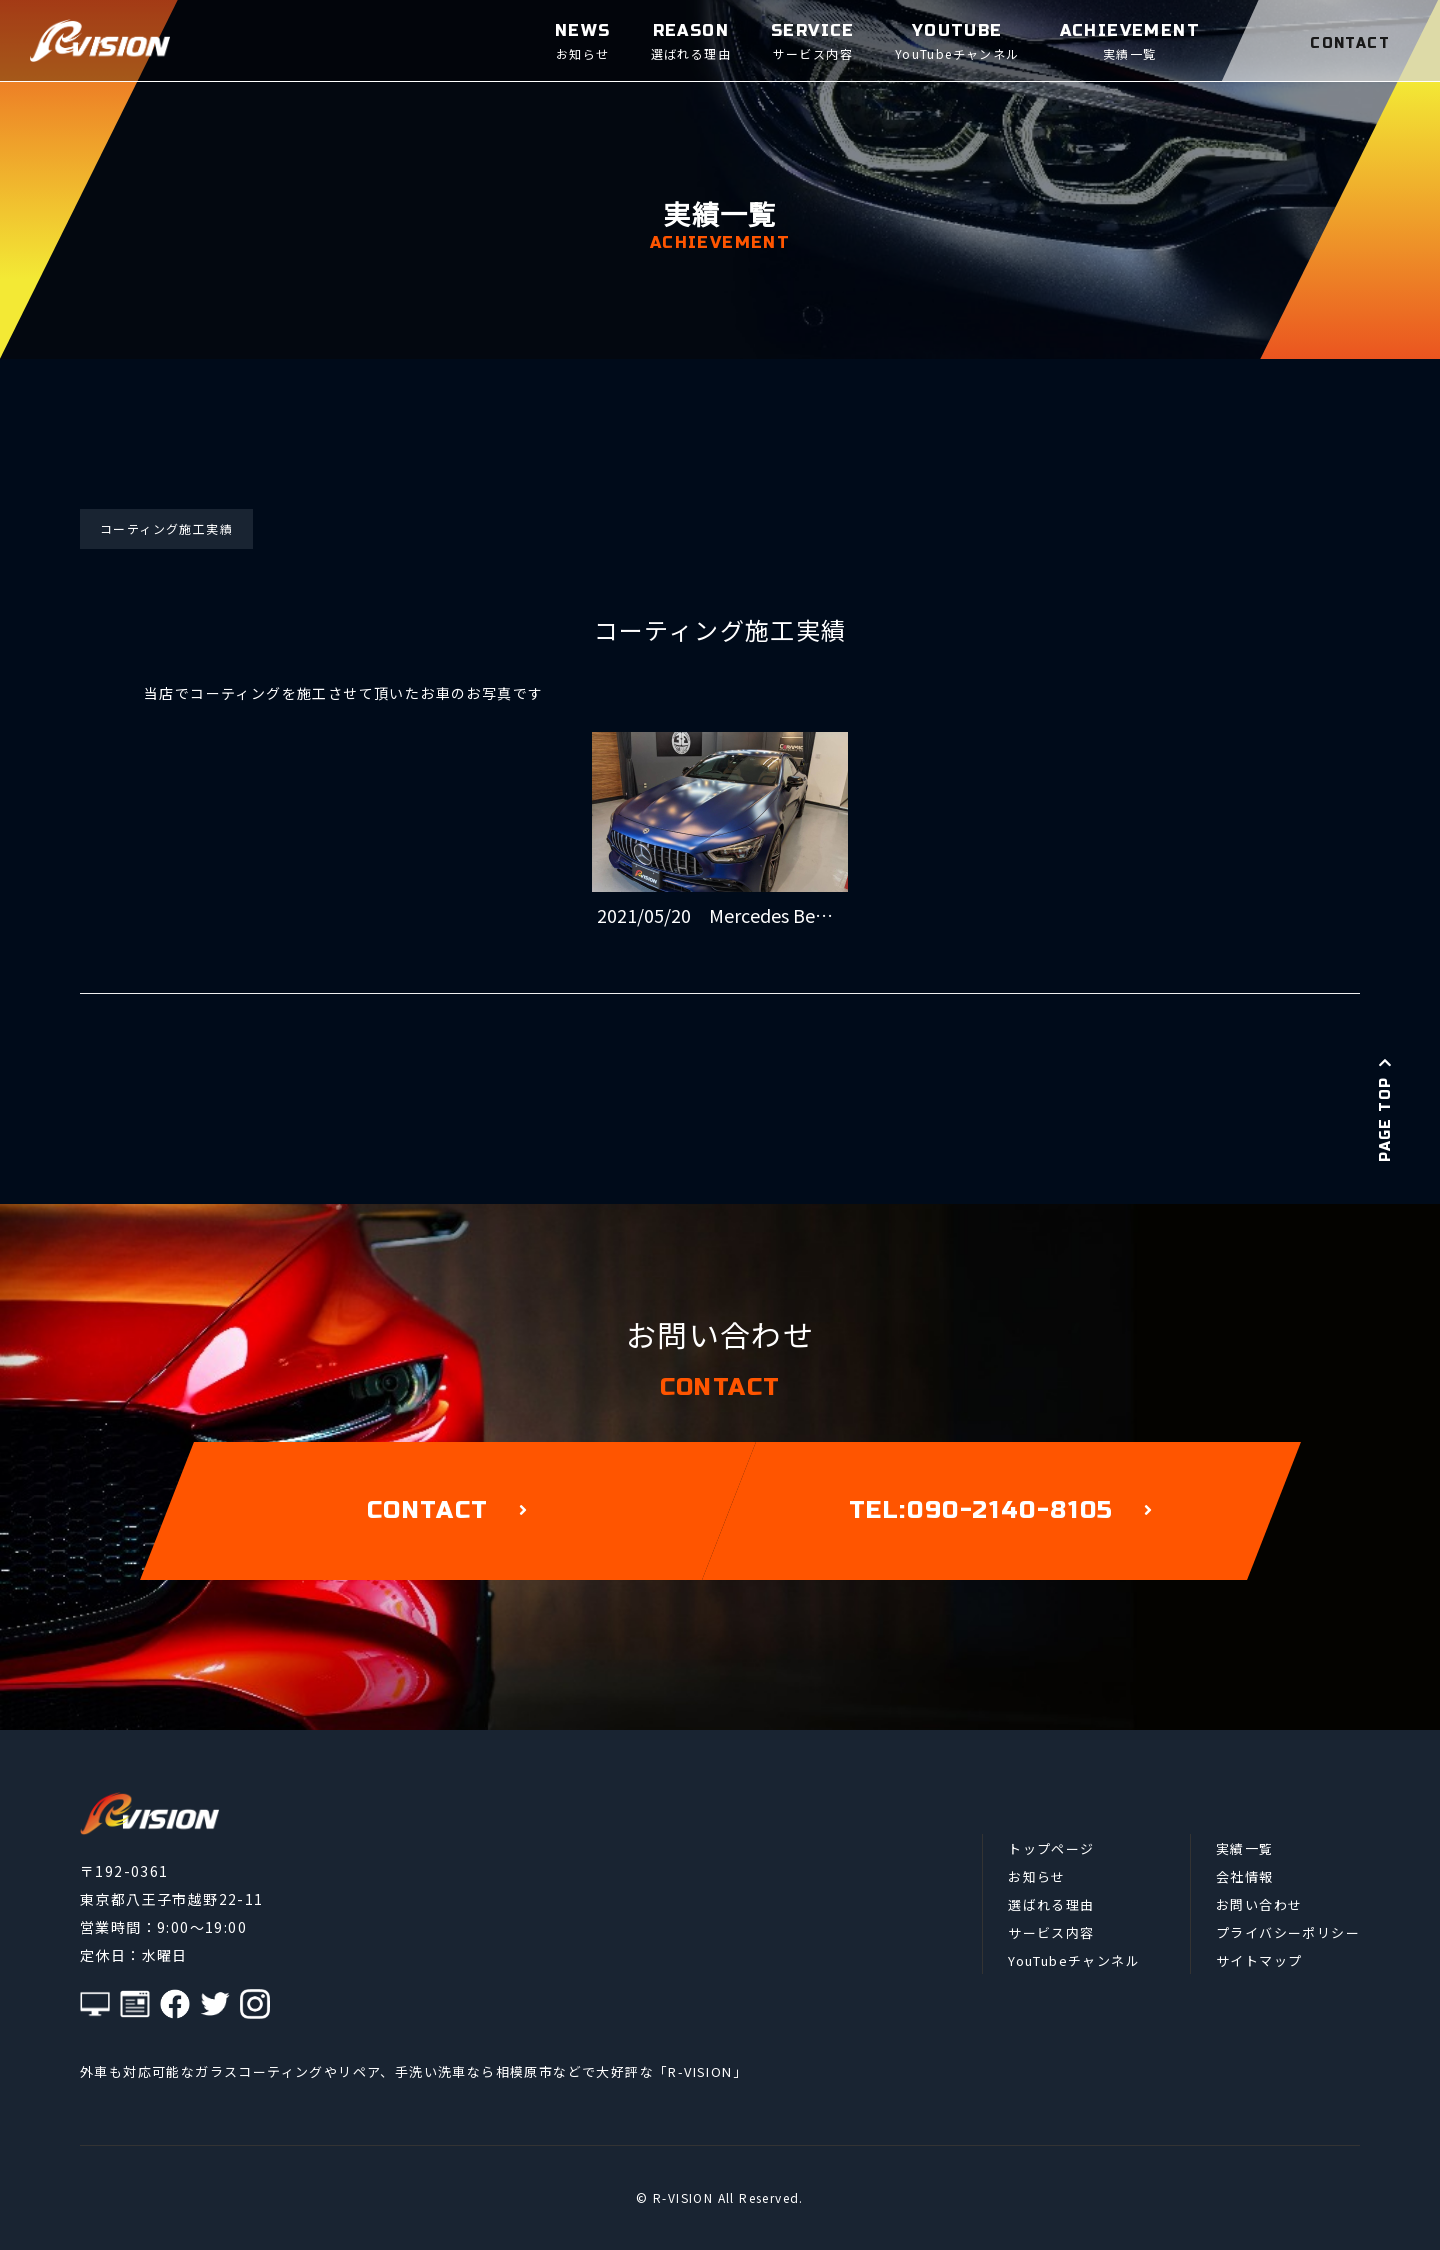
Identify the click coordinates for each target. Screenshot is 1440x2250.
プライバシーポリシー (1288, 1932)
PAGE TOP (1385, 1109)
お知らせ (1037, 1876)
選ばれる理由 (1051, 1904)
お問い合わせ (1259, 1904)
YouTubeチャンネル (1074, 1960)
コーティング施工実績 (166, 528)
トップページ (1051, 1848)
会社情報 (1245, 1876)
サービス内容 (1051, 1932)
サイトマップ (1259, 1960)
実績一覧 (1245, 1848)
